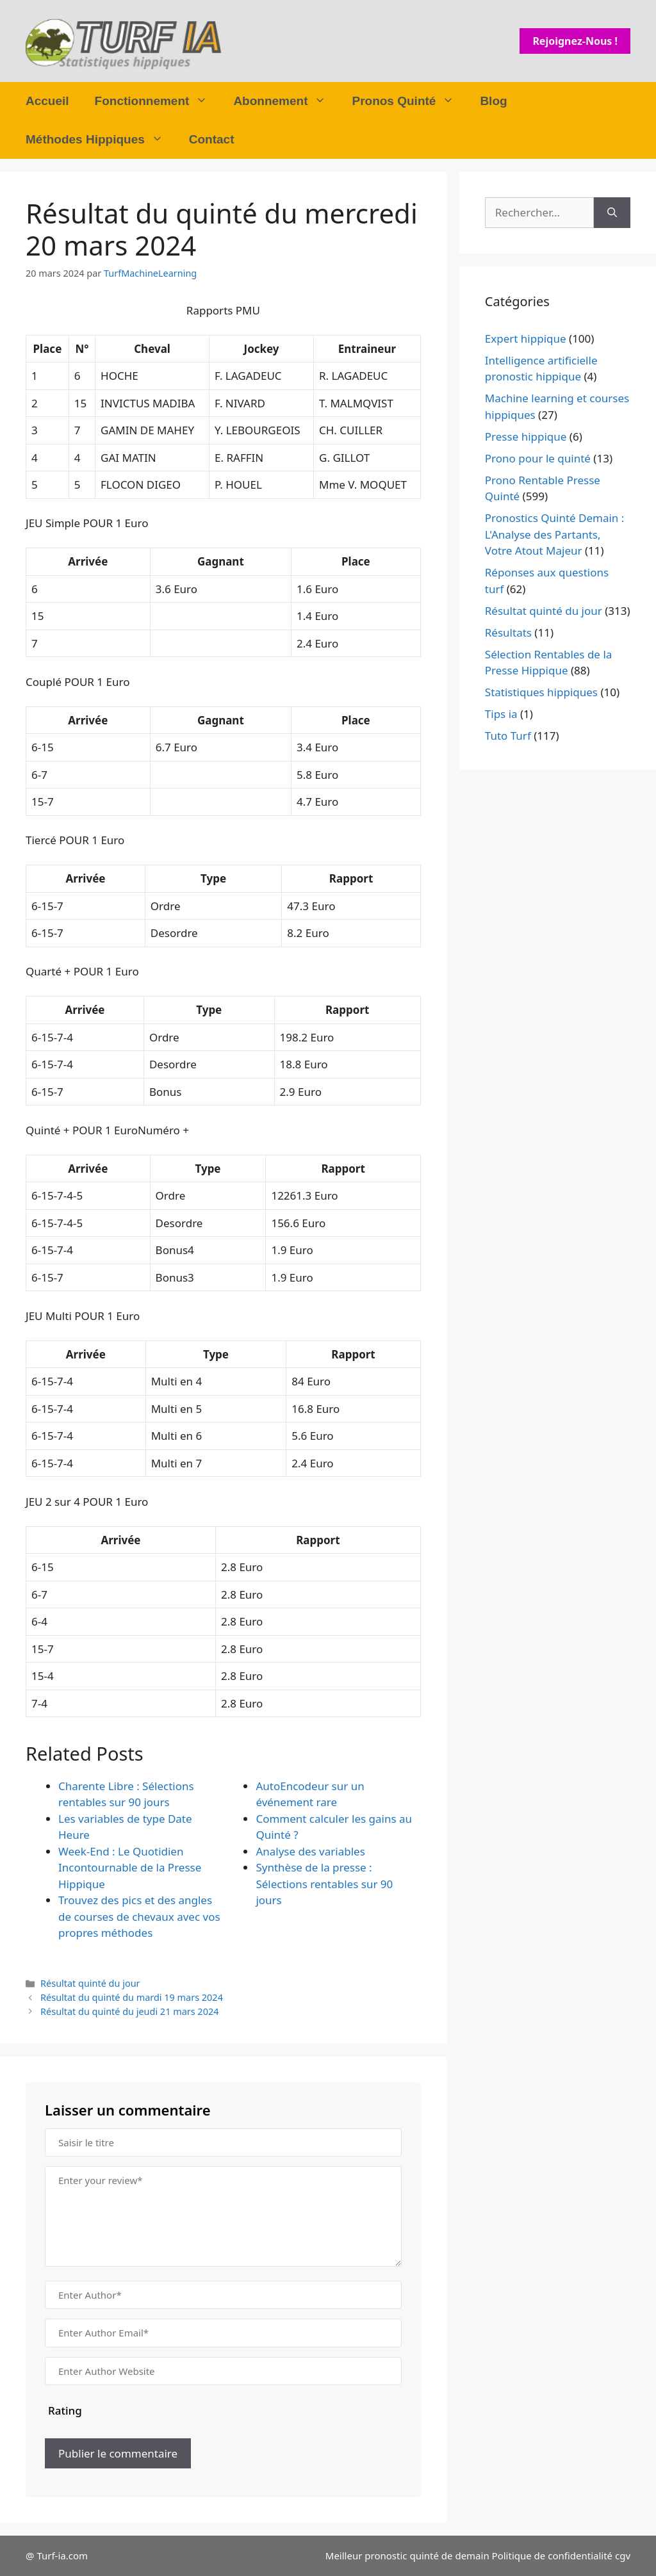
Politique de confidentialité (552, 2555)
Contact (211, 139)
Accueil (47, 101)
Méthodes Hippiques (101, 139)
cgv (622, 2555)
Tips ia (501, 713)
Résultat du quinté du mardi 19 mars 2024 (131, 1997)
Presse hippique (526, 436)
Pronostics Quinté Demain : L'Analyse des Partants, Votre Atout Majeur (555, 534)
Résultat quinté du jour (90, 1983)
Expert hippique (525, 338)
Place (47, 348)
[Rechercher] (612, 212)
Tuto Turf (508, 735)
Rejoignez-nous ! (575, 41)
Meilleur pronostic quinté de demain (407, 2555)
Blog (493, 101)
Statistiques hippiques (541, 692)
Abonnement (286, 101)
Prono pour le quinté (538, 458)
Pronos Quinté (409, 101)
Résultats (508, 632)
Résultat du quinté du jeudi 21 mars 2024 (129, 2011)
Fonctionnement (158, 101)
